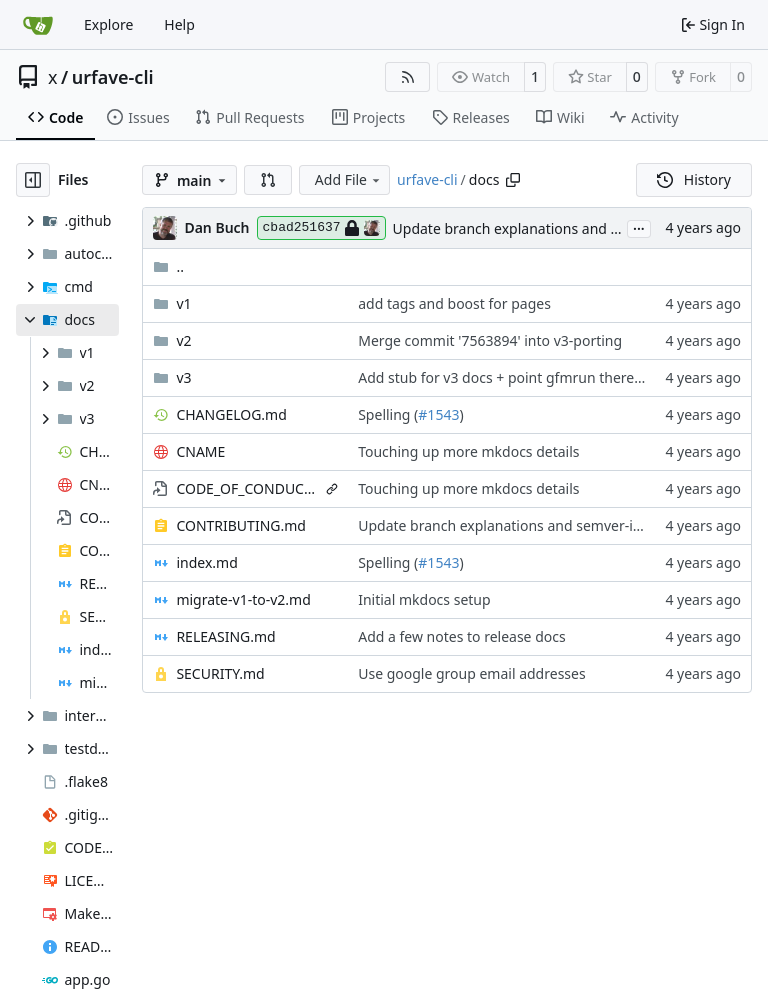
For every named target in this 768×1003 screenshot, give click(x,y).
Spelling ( (388, 414)
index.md (206, 562)
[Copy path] (513, 180)
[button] (268, 180)
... (639, 227)
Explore (108, 24)
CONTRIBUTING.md (241, 525)
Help (179, 24)
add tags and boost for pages (454, 303)
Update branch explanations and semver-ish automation (578, 228)
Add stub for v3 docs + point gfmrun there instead (522, 377)
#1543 (438, 414)
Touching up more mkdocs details (468, 451)
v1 (183, 303)
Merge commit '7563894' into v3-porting (490, 340)
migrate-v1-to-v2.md (243, 599)
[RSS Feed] (408, 77)
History (694, 179)
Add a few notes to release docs (461, 636)
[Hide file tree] (33, 180)
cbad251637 (321, 228)
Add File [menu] (349, 179)
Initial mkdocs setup (424, 599)
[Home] (38, 25)
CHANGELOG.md (231, 414)
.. (168, 266)
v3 (183, 377)
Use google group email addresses (471, 673)
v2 (183, 340)
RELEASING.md (225, 636)
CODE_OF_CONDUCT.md (247, 488)
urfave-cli (113, 77)
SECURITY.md (220, 673)
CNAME (200, 451)
